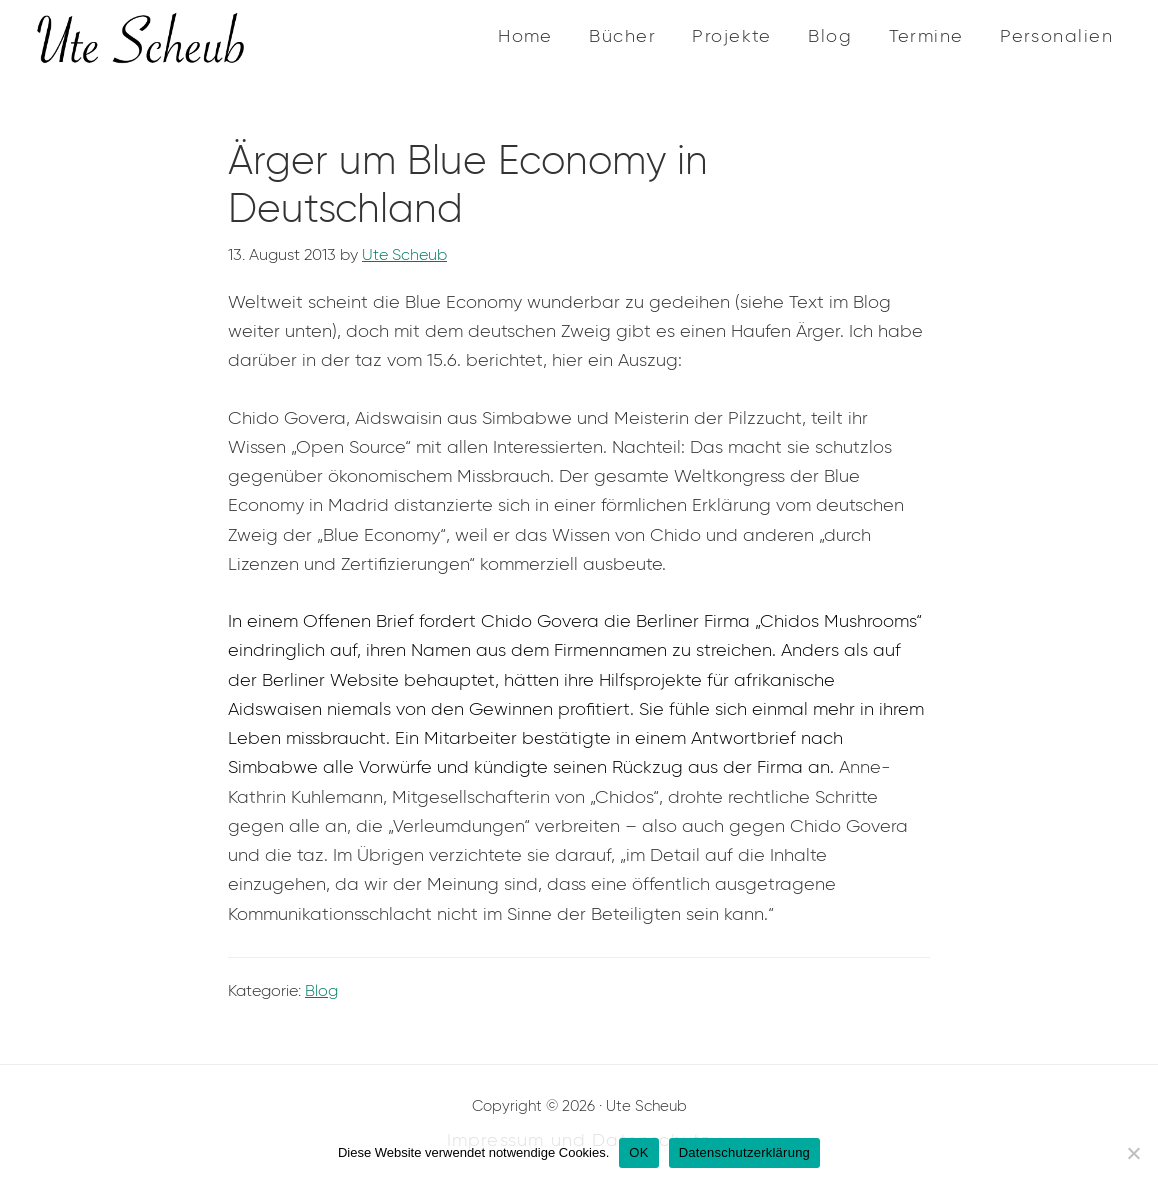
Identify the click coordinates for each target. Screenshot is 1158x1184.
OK (638, 1152)
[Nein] (1133, 1153)
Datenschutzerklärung (744, 1152)
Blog (321, 990)
